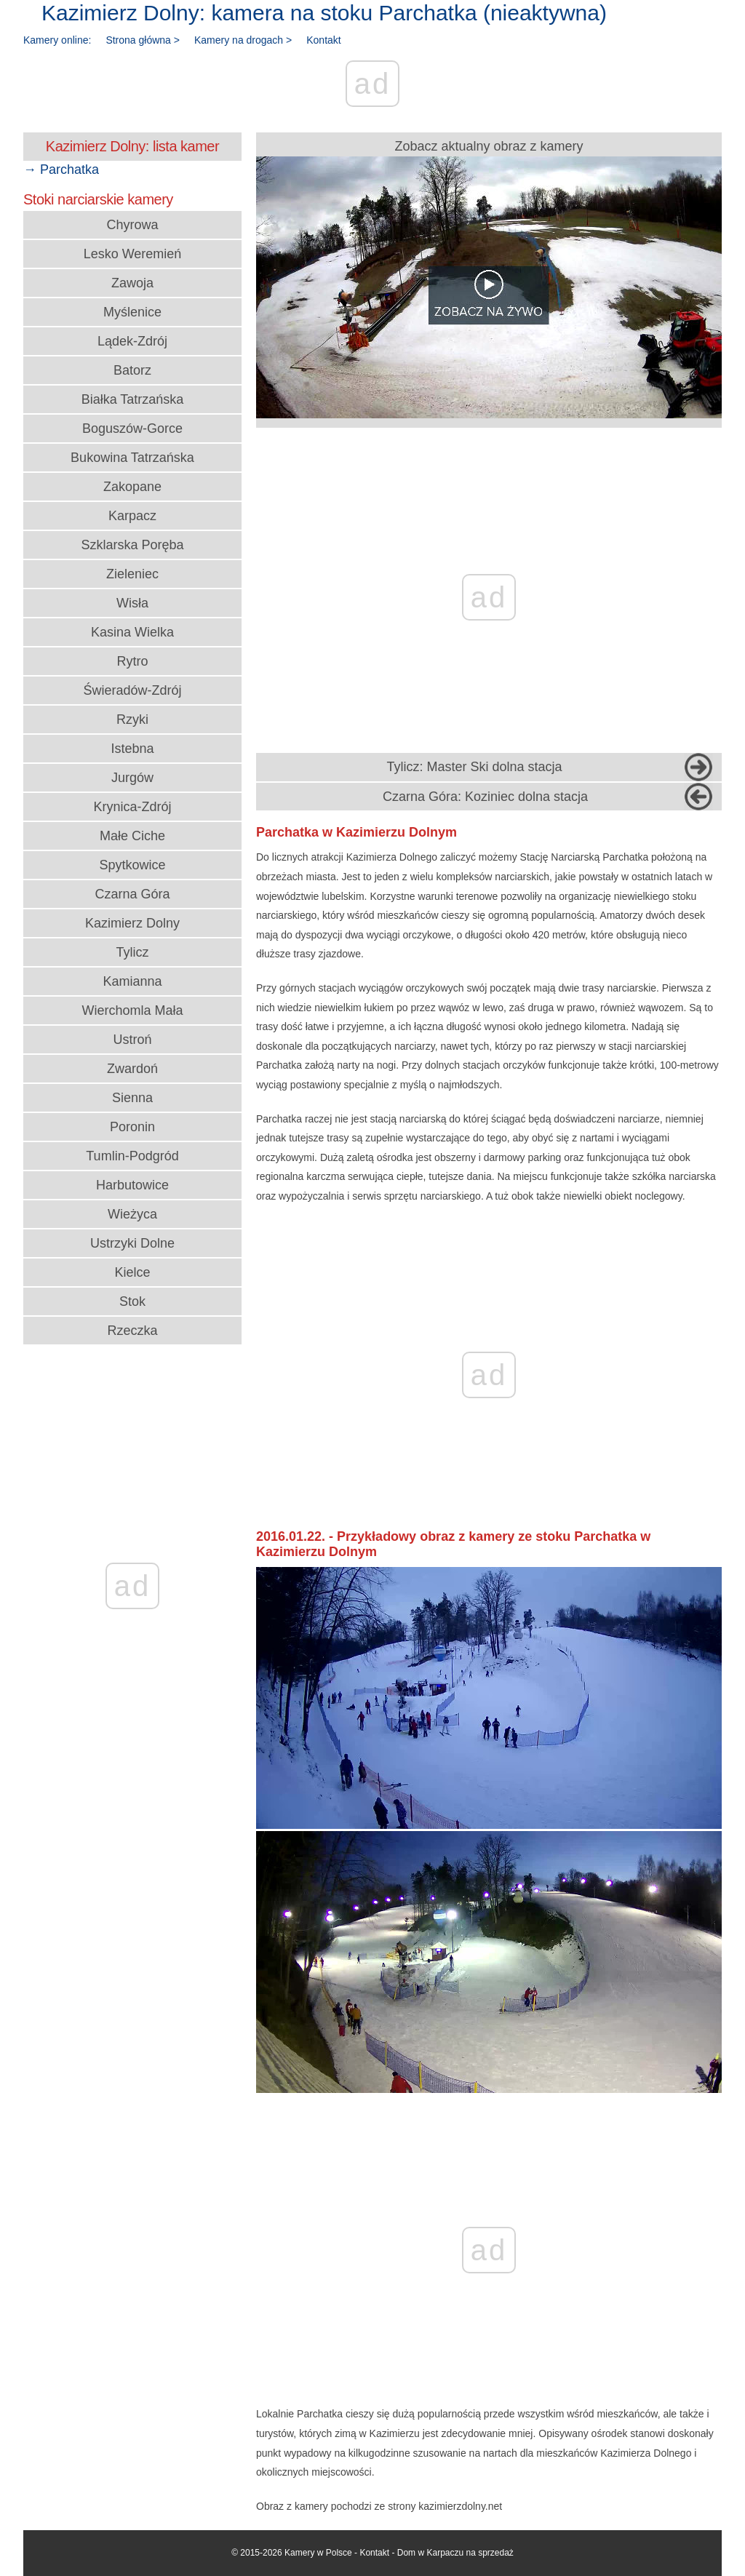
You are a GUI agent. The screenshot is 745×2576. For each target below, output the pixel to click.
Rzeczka (132, 1330)
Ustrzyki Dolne (132, 1243)
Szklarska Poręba (132, 545)
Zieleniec (132, 574)
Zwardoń (132, 1068)
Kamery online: (57, 40)
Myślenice (132, 312)
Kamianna (132, 981)
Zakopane (132, 486)
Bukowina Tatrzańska (132, 457)
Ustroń (132, 1039)
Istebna (132, 748)
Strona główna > (142, 40)
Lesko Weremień (133, 254)
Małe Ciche (132, 836)
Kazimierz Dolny (132, 923)
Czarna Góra (132, 894)
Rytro (132, 661)
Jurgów (132, 777)
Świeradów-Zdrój (132, 690)
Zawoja (132, 283)
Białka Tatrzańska (132, 399)
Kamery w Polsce (318, 2553)
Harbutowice (132, 1185)
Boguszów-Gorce (132, 428)
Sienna (132, 1097)
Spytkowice (132, 865)
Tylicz (132, 952)
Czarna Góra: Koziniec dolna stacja (485, 796)
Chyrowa (132, 225)
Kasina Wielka (132, 632)
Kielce (132, 1272)
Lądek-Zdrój (132, 341)
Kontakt (323, 40)
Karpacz (132, 516)
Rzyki (132, 719)
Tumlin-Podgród (132, 1156)
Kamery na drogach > (243, 40)
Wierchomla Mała (132, 1010)
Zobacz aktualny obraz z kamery (489, 278)
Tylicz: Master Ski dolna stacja (474, 766)
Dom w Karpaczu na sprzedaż (455, 2553)
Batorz (132, 370)
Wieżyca (132, 1214)
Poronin (132, 1127)
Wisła (132, 603)
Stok (132, 1301)
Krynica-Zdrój (132, 806)
